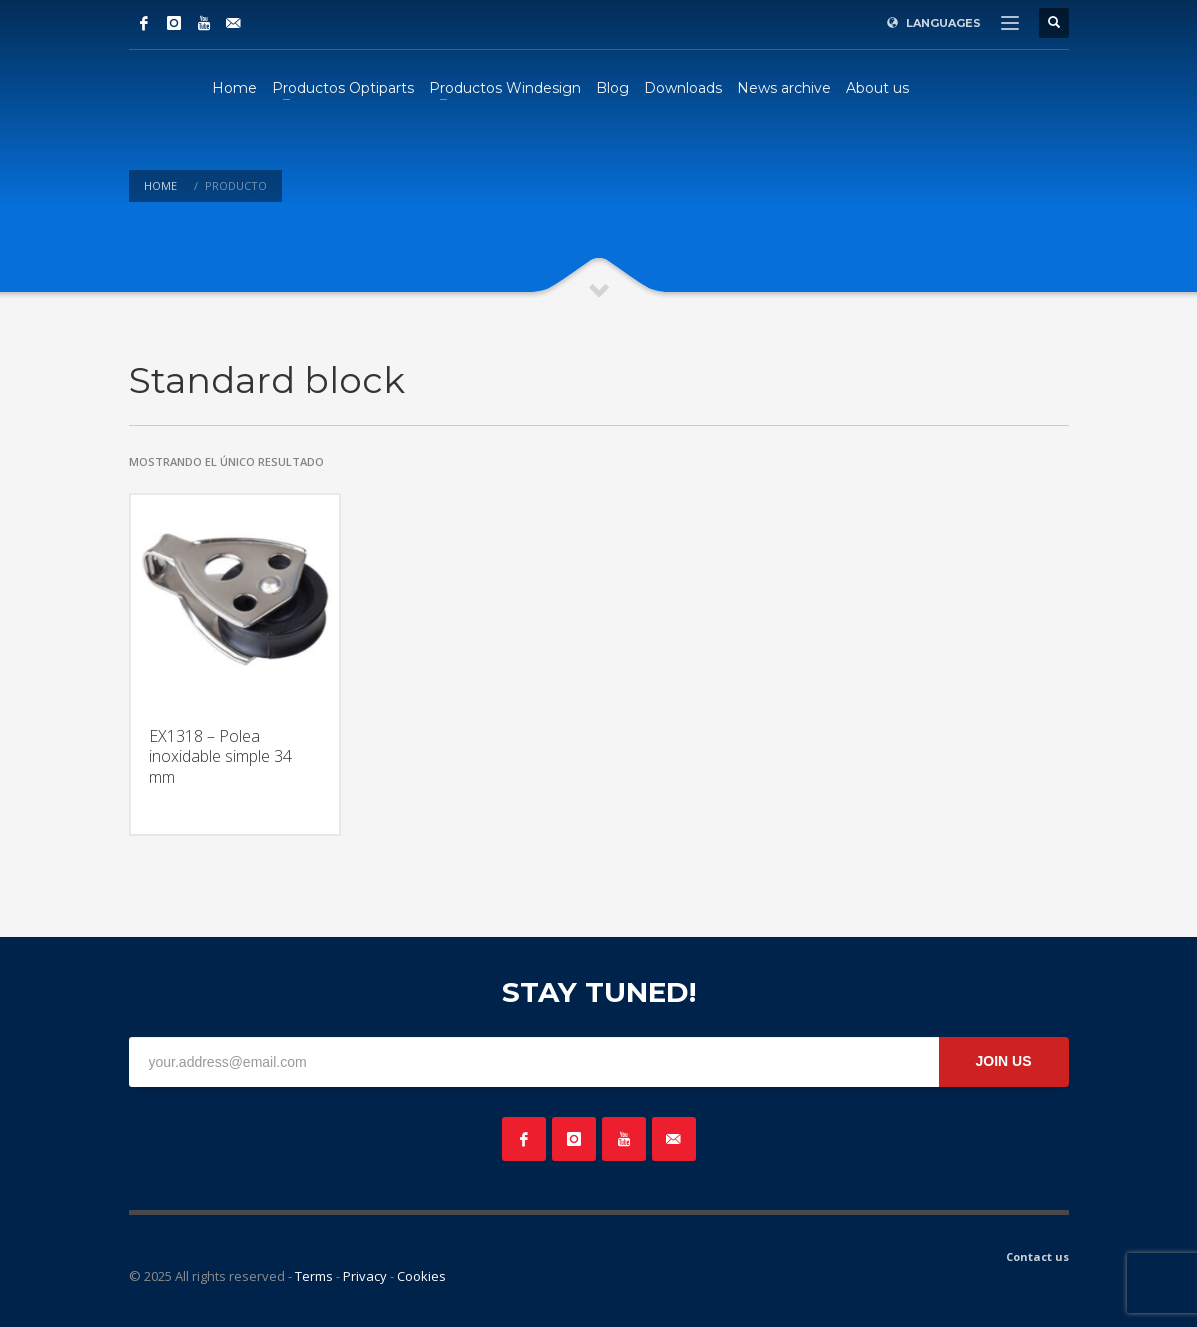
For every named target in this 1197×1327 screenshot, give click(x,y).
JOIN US (1003, 1061)
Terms (314, 1276)
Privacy (365, 1276)
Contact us (1037, 1256)
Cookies (421, 1276)
